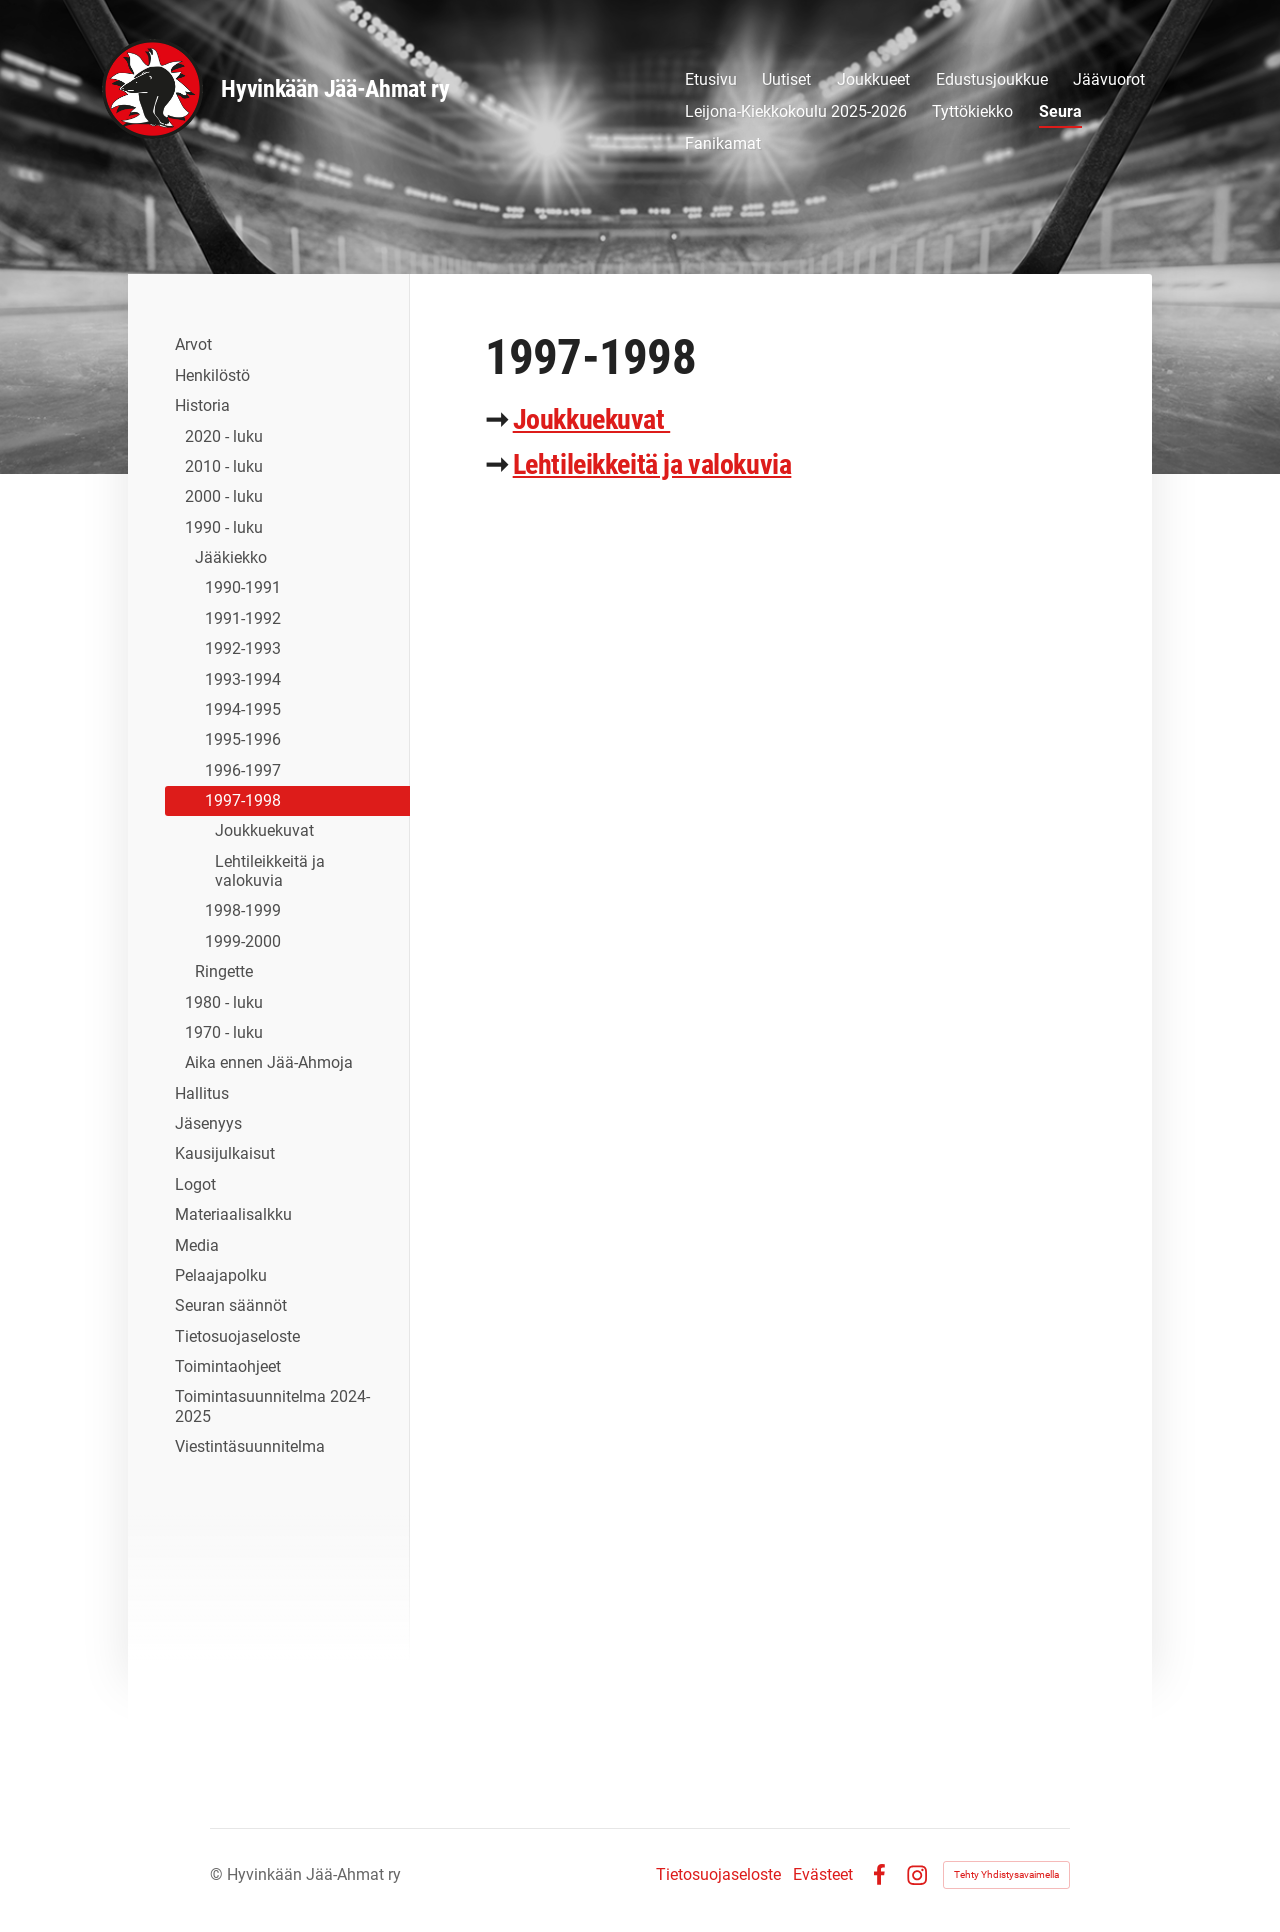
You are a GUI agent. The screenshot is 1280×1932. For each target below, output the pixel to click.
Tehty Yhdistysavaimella (1006, 1874)
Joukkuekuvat (592, 419)
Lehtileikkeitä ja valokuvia (652, 464)
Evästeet (823, 1875)
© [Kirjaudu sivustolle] (218, 1874)
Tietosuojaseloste (718, 1875)
